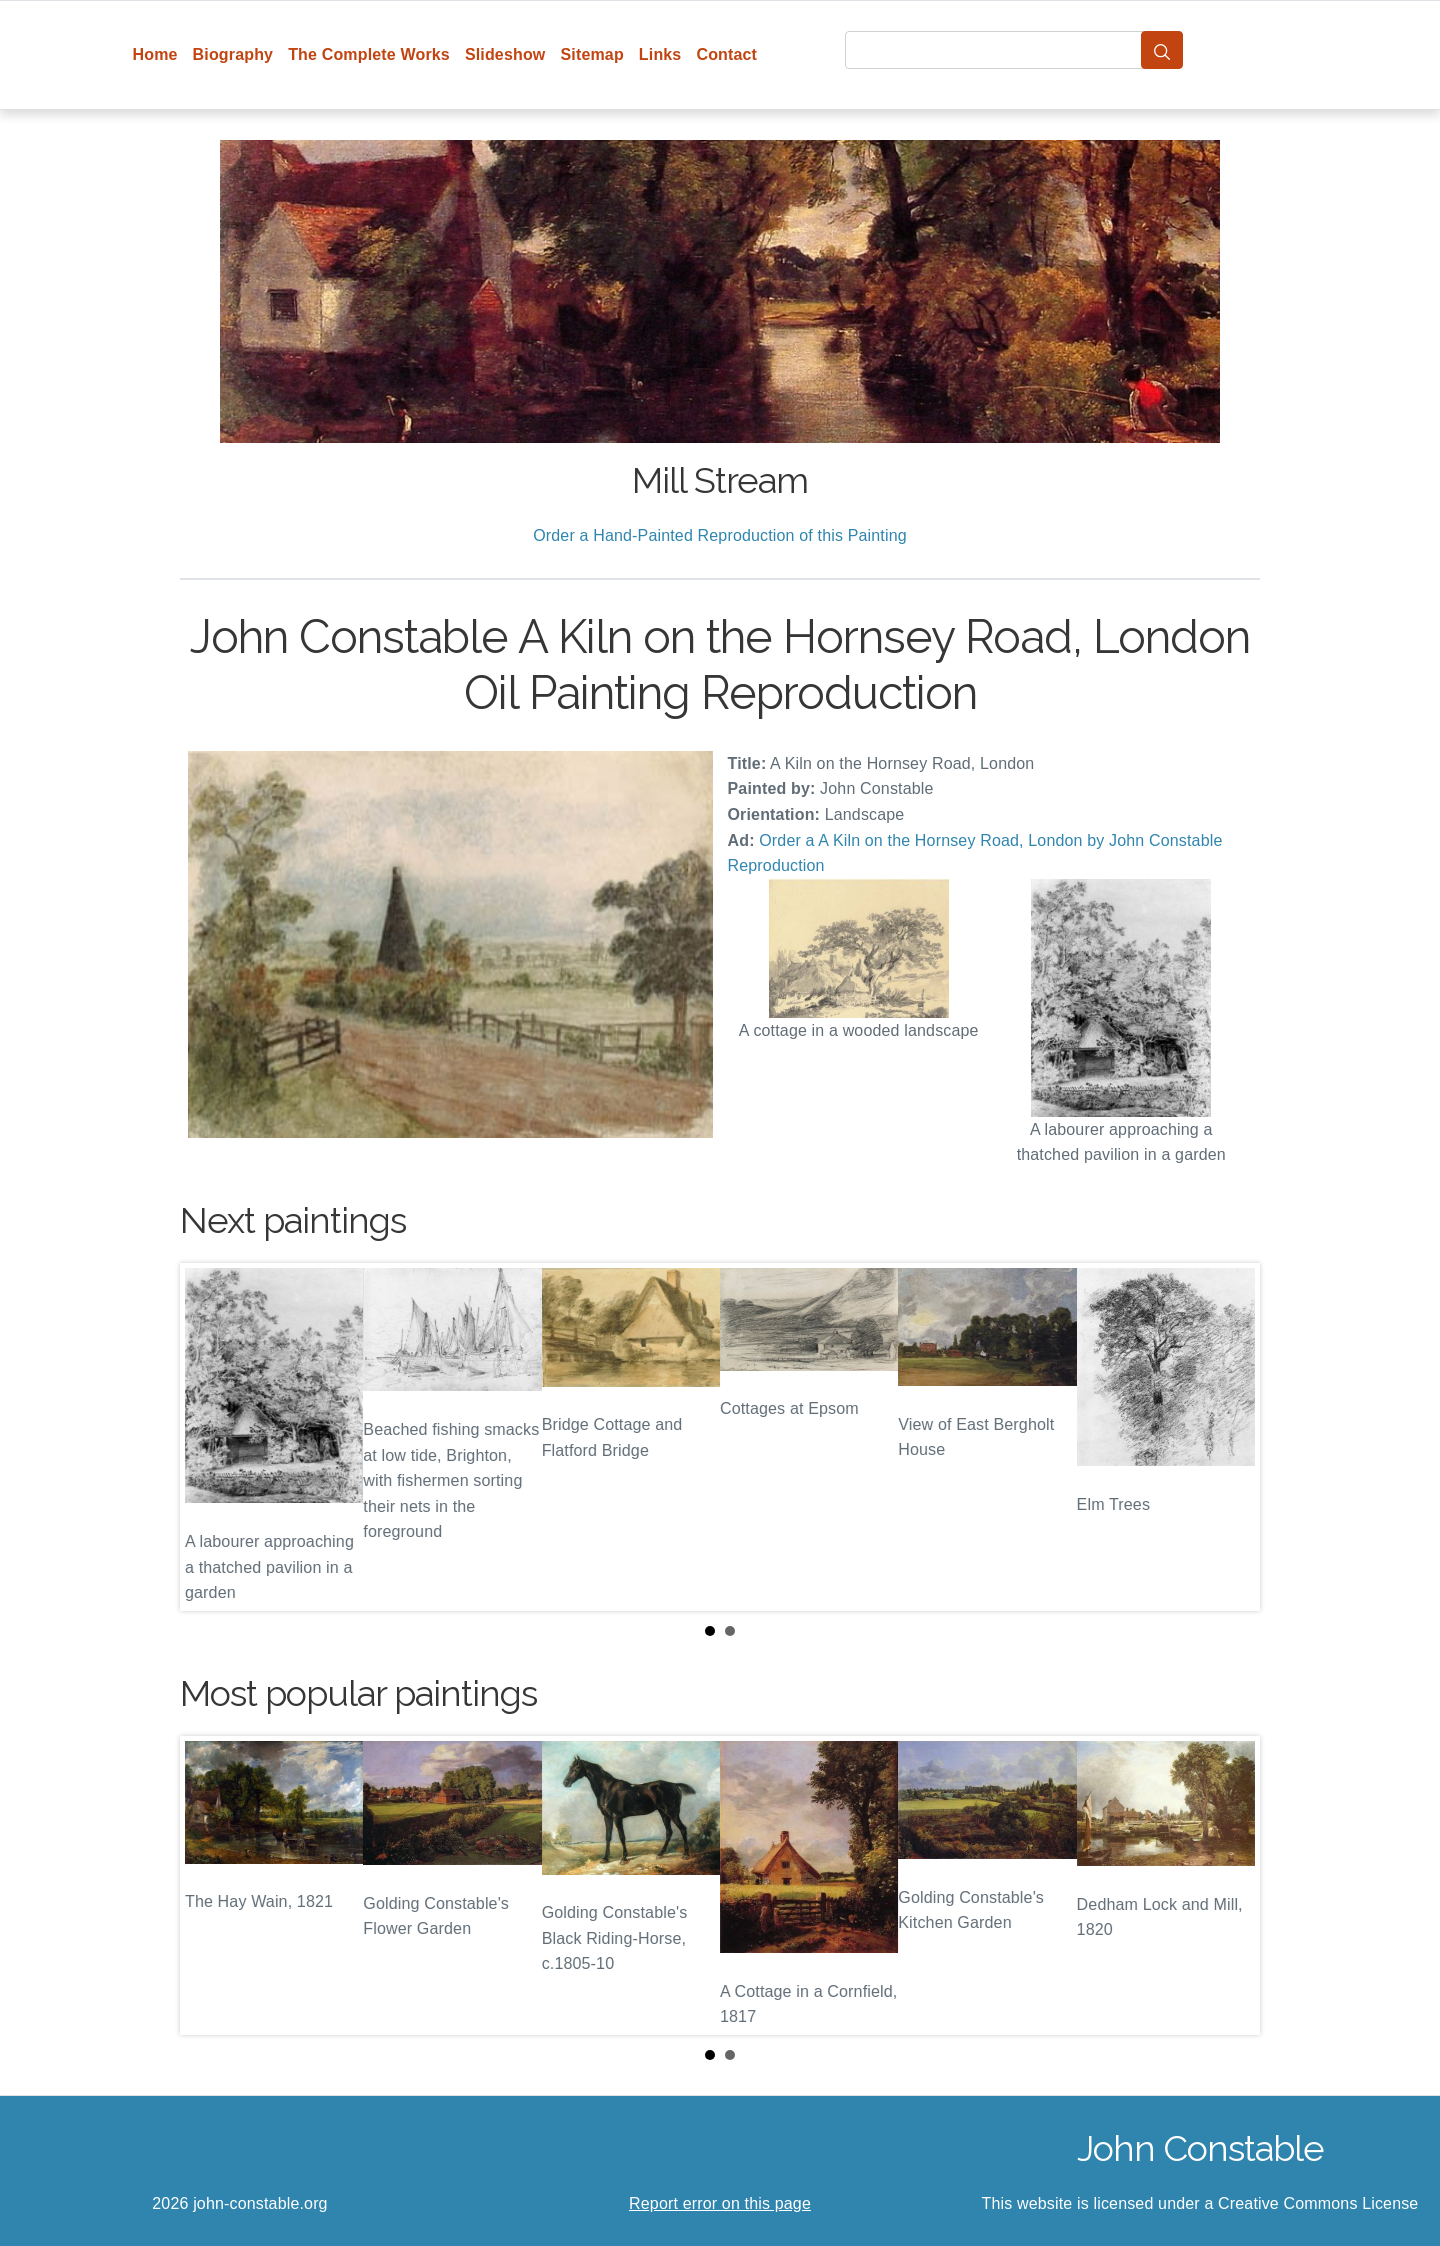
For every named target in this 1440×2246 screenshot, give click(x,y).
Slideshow (505, 54)
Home (155, 54)
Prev (211, 1437)
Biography (233, 54)
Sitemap (591, 54)
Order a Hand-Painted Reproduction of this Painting (720, 535)
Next (1229, 1437)
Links (660, 54)
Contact (726, 54)
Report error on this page (720, 2203)
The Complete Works (369, 54)
